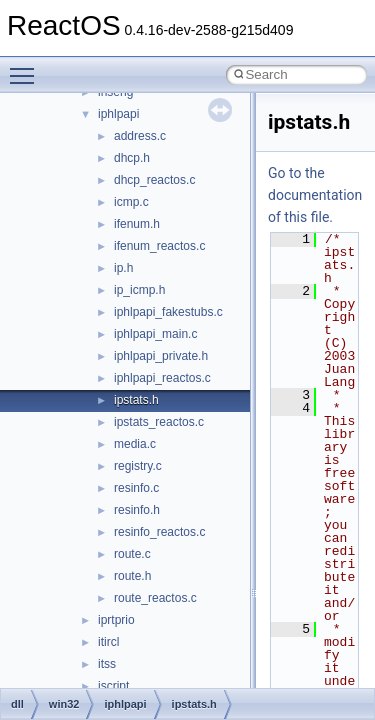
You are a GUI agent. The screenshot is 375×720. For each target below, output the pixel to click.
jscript (113, 686)
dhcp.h (132, 158)
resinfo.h (137, 510)
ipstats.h (136, 400)
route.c (132, 554)
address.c (140, 136)
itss (107, 664)
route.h (132, 576)
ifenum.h (137, 224)
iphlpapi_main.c (155, 334)
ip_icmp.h (139, 290)
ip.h (123, 268)
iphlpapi (118, 114)
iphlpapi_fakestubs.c (168, 312)
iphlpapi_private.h (161, 356)
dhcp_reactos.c (154, 180)
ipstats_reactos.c (159, 422)
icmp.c (131, 202)
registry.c (138, 466)
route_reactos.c (155, 598)
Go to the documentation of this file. (315, 195)
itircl (108, 642)
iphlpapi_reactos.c (162, 378)
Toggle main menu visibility (27, 67)
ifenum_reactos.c (159, 246)
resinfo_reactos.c (159, 532)
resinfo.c (136, 488)
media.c (135, 444)
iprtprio (116, 620)
